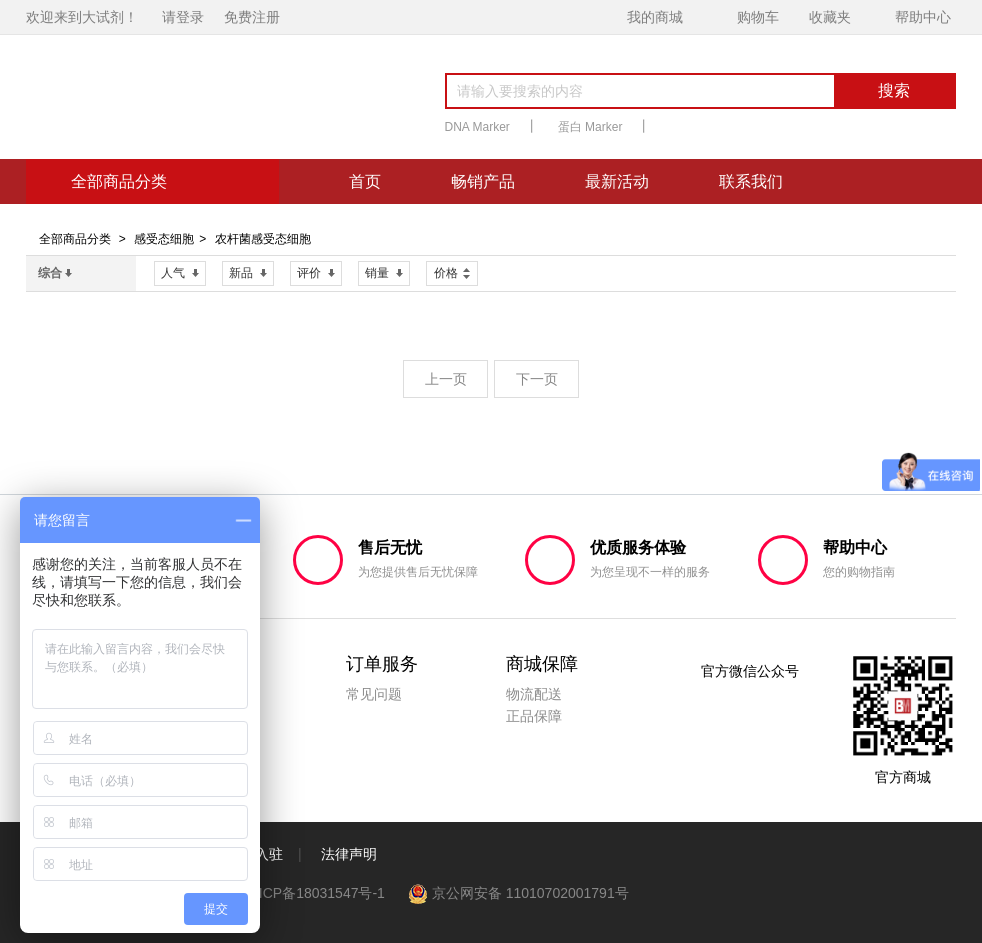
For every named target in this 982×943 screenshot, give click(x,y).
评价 (316, 273)
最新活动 (617, 181)
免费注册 (252, 17)
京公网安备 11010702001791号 (519, 893)
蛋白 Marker (590, 127)
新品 (248, 273)
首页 (365, 181)
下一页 (537, 379)
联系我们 (751, 181)
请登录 (183, 17)
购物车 (758, 17)
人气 (180, 273)
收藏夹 (830, 17)
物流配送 (534, 694)
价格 (452, 271)
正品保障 (534, 716)
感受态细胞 (164, 239)
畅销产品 (483, 181)
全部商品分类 (75, 239)
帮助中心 (923, 17)
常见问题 (374, 694)
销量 (384, 273)
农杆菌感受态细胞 (263, 239)
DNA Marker (477, 127)
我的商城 (655, 17)
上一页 (446, 379)
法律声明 (349, 854)
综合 (55, 273)
